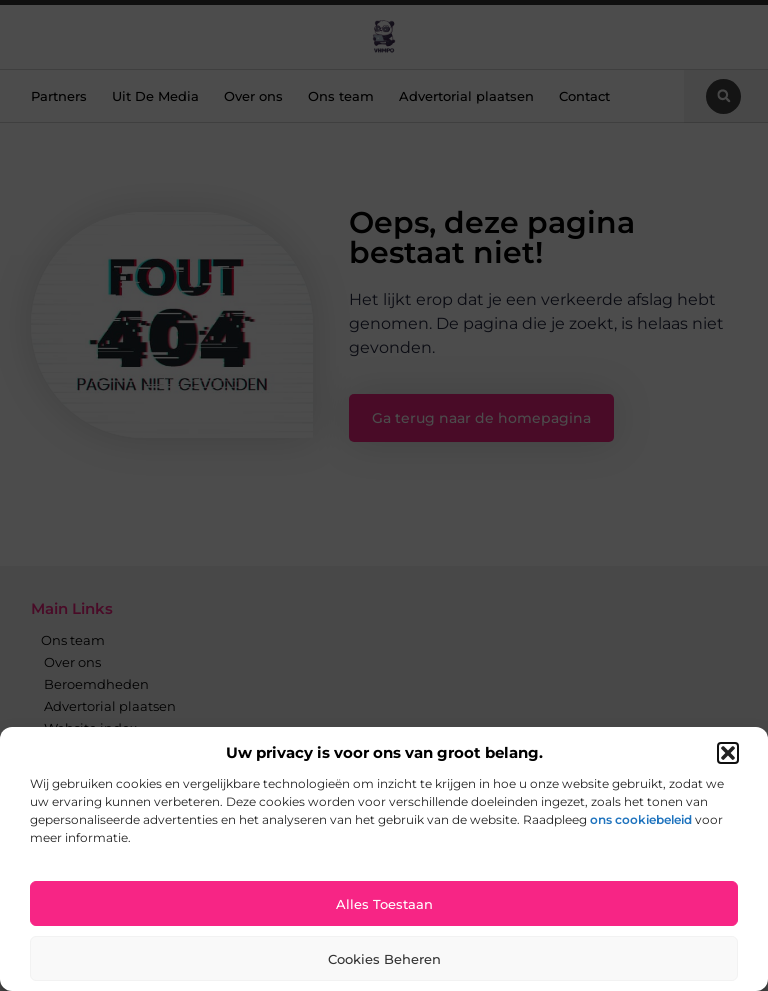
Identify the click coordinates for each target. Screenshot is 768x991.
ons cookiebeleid (641, 819)
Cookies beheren (384, 959)
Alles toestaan (384, 904)
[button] (728, 753)
